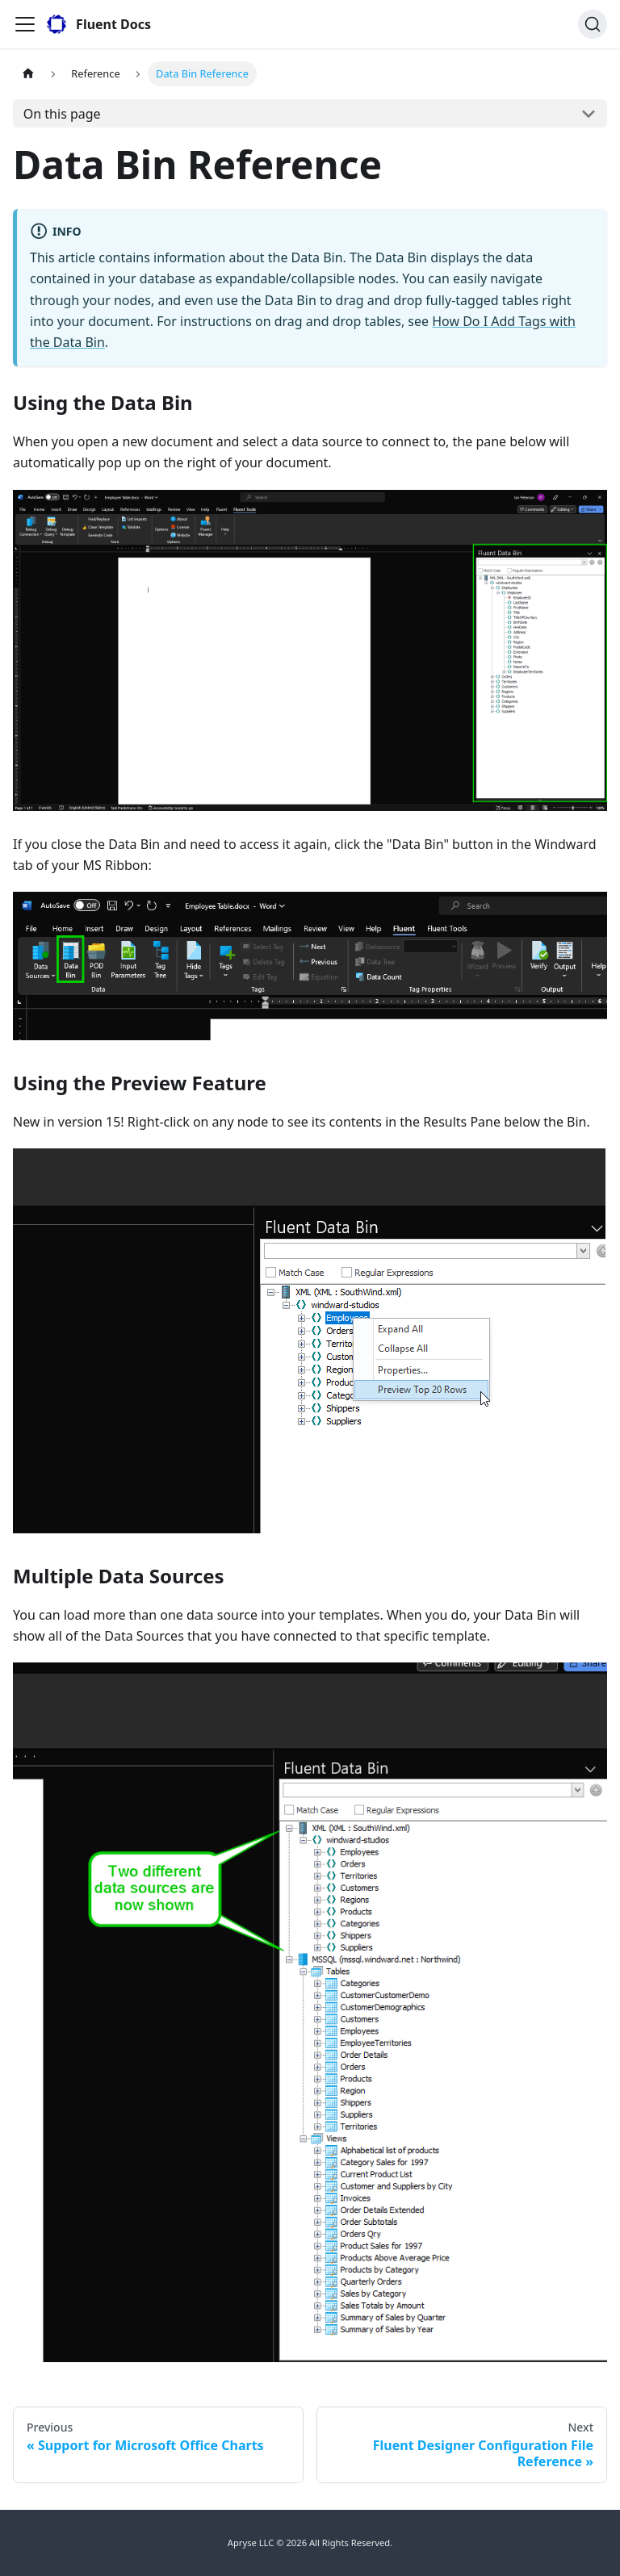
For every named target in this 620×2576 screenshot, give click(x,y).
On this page (62, 114)
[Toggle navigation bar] (25, 24)
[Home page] (28, 73)
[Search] (592, 24)
